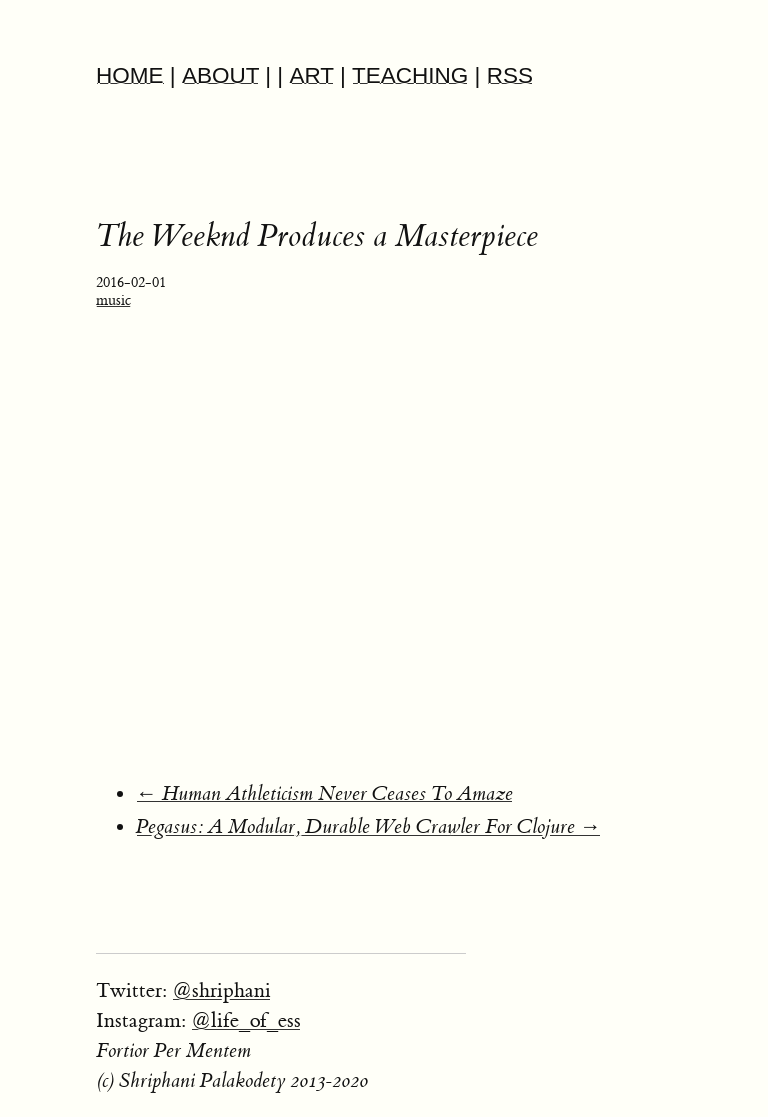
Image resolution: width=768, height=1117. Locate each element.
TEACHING (410, 75)
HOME (130, 75)
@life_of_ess (246, 1020)
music (113, 301)
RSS (510, 75)
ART (311, 75)
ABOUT (220, 75)
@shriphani (221, 990)
